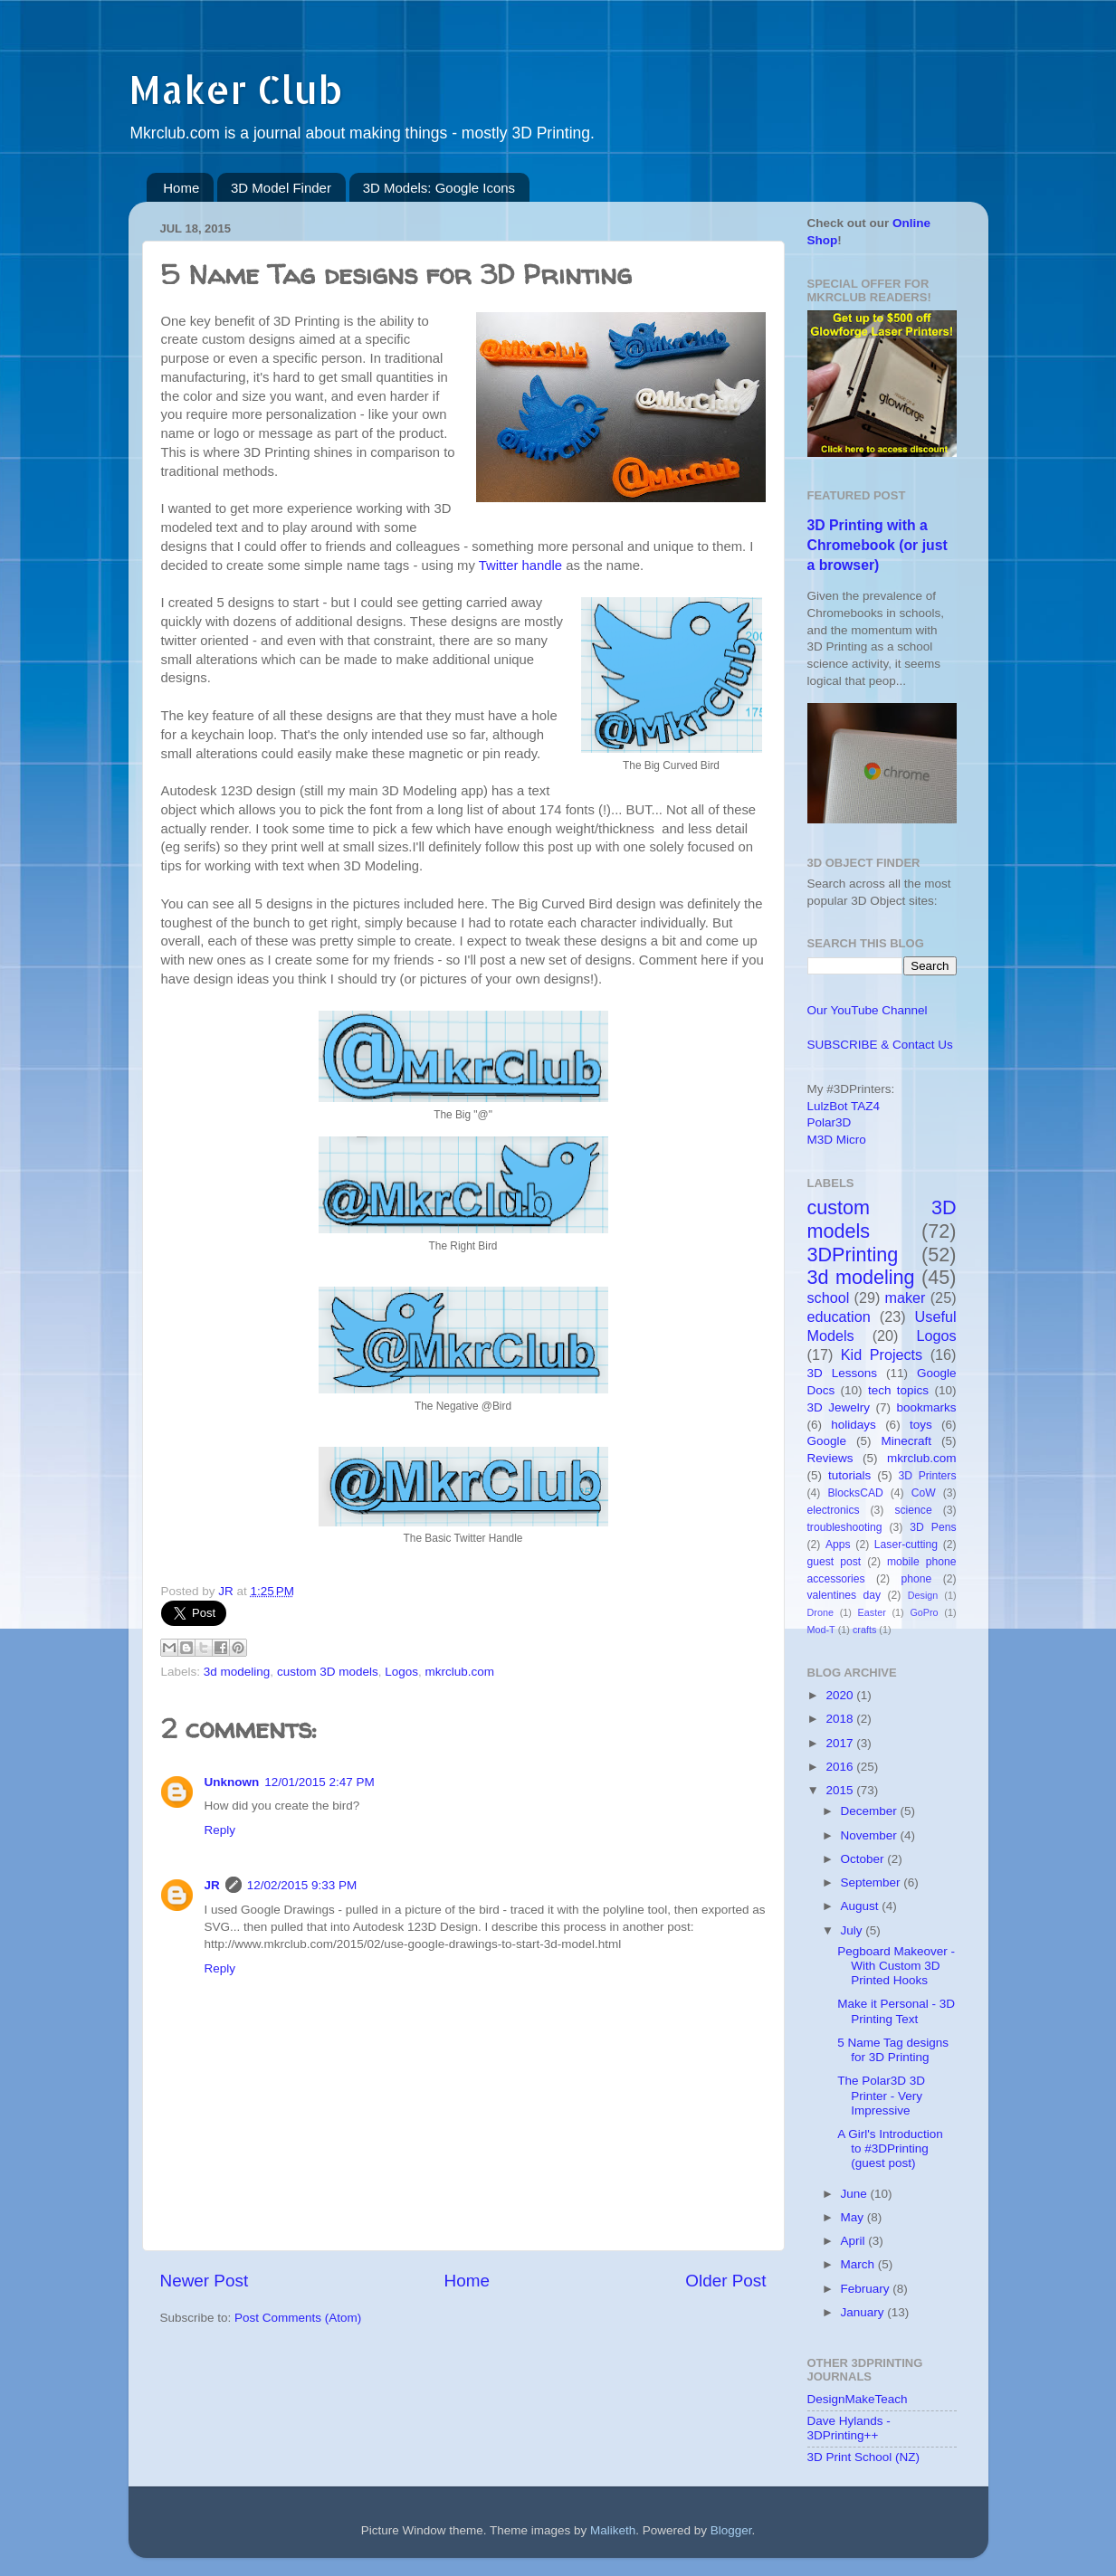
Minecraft (906, 1441)
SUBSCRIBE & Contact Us (880, 1044)
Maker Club (235, 89)
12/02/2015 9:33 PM (302, 1885)
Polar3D (829, 1122)
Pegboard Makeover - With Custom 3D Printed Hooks (896, 1965)
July (853, 1930)
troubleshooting (844, 1527)
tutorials (849, 1475)
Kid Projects (881, 1354)
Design (923, 1595)
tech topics (898, 1390)
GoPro (924, 1612)
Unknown (232, 1782)
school (828, 1297)
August (861, 1906)
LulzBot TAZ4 (844, 1106)
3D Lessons (842, 1373)
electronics (833, 1510)
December (871, 1811)
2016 (840, 1766)
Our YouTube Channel (867, 1010)
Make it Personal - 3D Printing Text (896, 2011)
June (856, 2194)
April (855, 2241)
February (867, 2289)
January (864, 2312)
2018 (840, 1718)
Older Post (725, 2280)
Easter (872, 1612)
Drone (820, 1612)
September (872, 1882)
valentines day (844, 1595)
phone (916, 1579)
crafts (864, 1629)
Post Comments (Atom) (297, 2317)
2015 (840, 1790)
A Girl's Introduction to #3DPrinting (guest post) (890, 2148)
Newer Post (204, 2280)
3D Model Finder (281, 187)
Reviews (830, 1458)
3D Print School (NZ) (863, 2457)
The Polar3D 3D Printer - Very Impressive (881, 2095)
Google (827, 1441)
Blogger (731, 2530)
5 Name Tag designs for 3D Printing (893, 2050)
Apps (838, 1544)
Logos (401, 1671)
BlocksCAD (854, 1493)
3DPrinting (853, 1254)
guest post (834, 1561)
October (864, 1859)
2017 (840, 1743)
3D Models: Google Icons (439, 187)
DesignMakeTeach (857, 2399)
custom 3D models (327, 1671)
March (859, 2264)
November (871, 1835)
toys (921, 1424)
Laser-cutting (906, 1544)
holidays (853, 1424)
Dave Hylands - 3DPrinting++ (849, 2428)
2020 (840, 1695)
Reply (220, 1830)
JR (212, 1885)
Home (181, 187)
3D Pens (933, 1527)
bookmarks (926, 1407)
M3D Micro (836, 1139)
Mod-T (821, 1629)
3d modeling (237, 1671)
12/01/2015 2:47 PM (319, 1782)
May (854, 2217)
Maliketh (612, 2530)
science (912, 1510)
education (839, 1316)
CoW (923, 1493)
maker (905, 1297)
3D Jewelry (839, 1407)
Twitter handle (520, 565)
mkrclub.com (460, 1671)
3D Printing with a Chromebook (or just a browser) (877, 545)
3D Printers (928, 1475)
